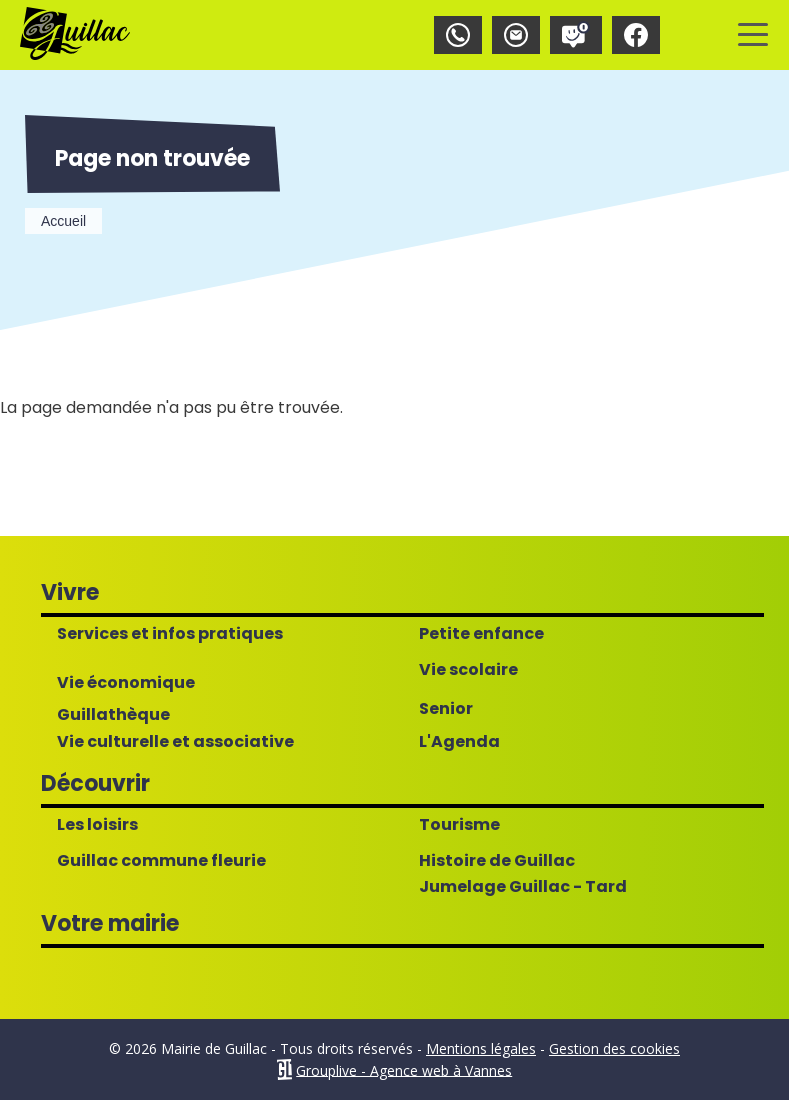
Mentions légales (481, 1048)
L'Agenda (459, 742)
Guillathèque (113, 715)
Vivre (70, 592)
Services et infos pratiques (170, 634)
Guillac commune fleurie (161, 861)
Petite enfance (481, 634)
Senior (446, 709)
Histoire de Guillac (497, 861)
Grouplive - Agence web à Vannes (404, 1069)
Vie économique (126, 683)
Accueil (63, 221)
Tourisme (459, 825)
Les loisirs (97, 825)
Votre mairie (110, 923)
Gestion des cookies (614, 1048)
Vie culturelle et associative (175, 742)
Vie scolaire (468, 670)
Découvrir (95, 783)
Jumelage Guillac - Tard (523, 887)
